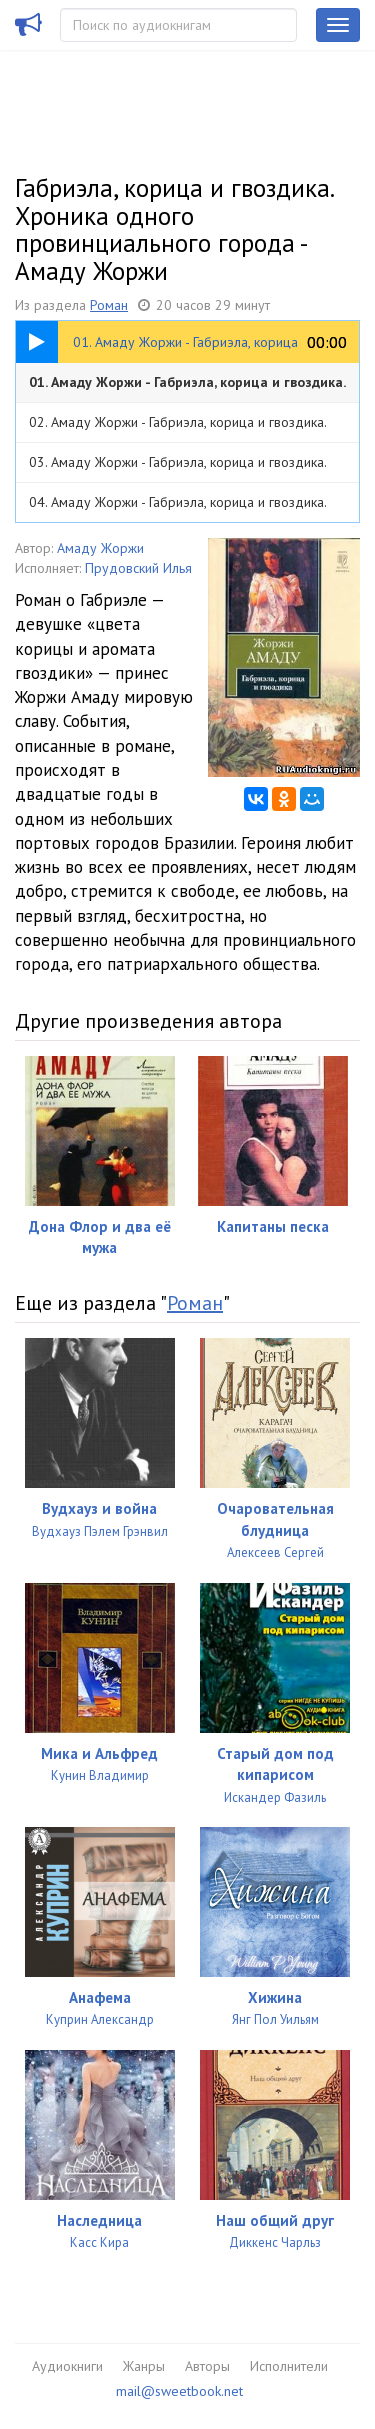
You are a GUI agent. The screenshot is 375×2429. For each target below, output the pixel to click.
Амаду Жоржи (100, 548)
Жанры (144, 2366)
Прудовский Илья (138, 568)
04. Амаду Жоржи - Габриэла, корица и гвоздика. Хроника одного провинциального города (177, 507)
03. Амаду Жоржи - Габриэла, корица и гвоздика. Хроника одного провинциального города (177, 467)
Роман (109, 305)
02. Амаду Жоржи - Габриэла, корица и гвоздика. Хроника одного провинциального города (177, 427)
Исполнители (289, 2366)
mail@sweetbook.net (179, 2391)
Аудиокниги (67, 2366)
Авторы (207, 2366)
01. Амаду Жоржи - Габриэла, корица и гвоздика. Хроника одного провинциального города (187, 387)
